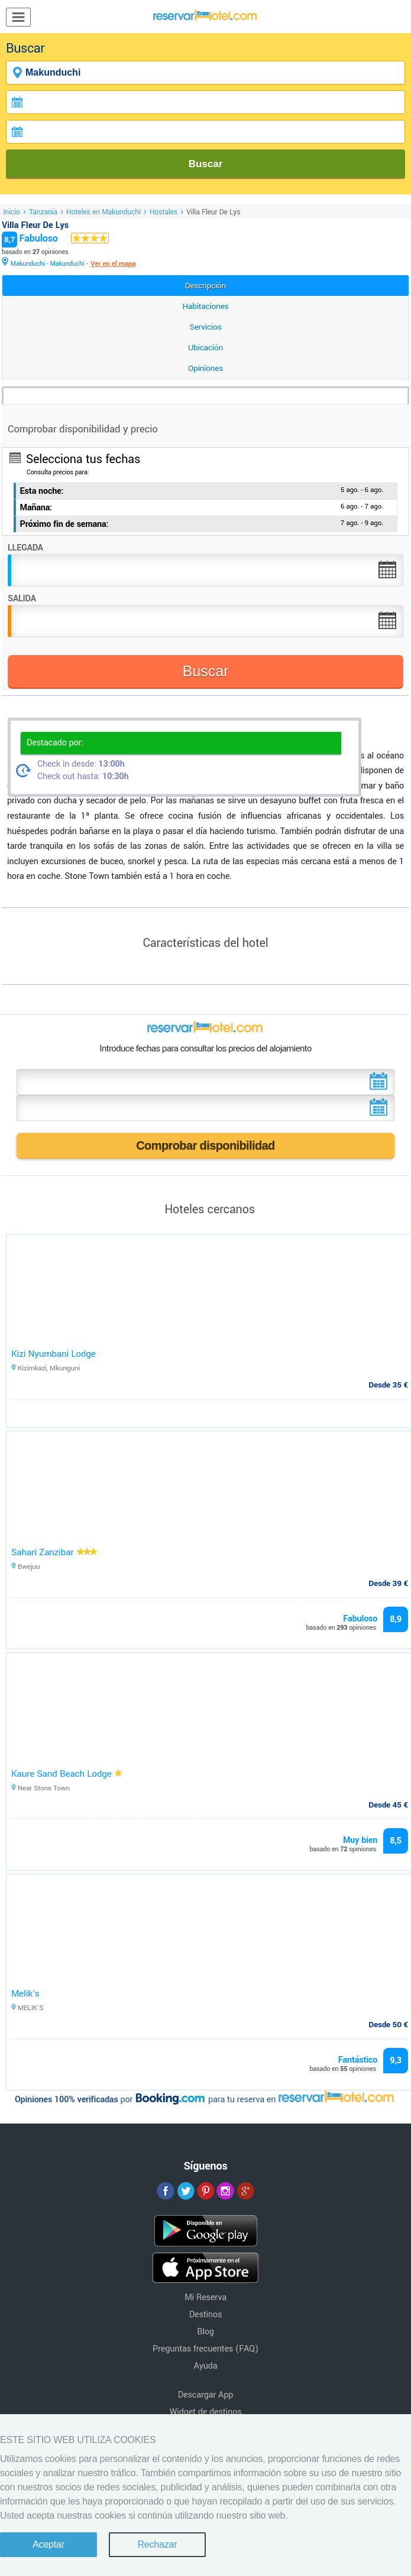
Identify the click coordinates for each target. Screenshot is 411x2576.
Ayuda (206, 2366)
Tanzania (43, 212)
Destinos (205, 2314)
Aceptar (48, 2544)
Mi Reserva (205, 2297)
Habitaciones (206, 306)
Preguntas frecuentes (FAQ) (205, 2349)
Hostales (163, 212)
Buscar (206, 164)
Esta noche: (42, 491)
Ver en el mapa (112, 264)
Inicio (11, 212)
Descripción (205, 285)
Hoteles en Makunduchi (103, 212)
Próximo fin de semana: (64, 524)
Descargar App (205, 2395)
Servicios (206, 327)
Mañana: (36, 507)
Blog (205, 2332)
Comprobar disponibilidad (205, 1145)
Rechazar (157, 2544)
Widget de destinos (206, 2412)
